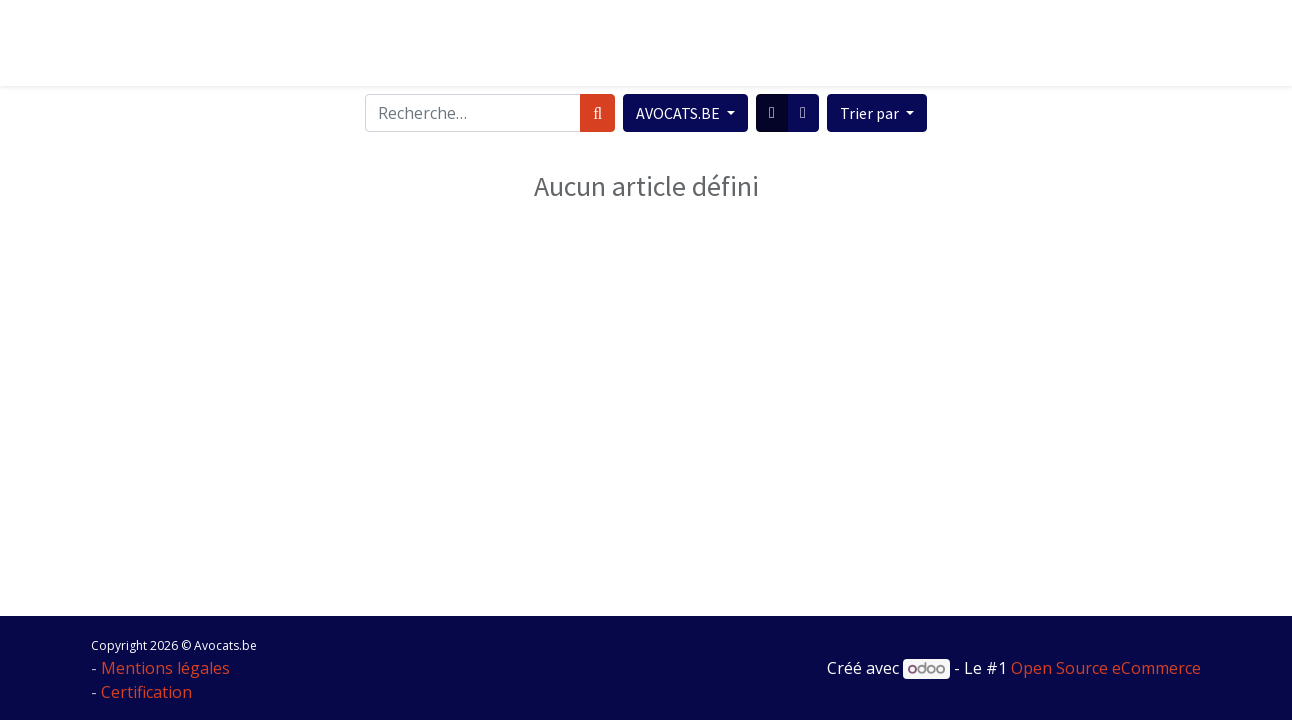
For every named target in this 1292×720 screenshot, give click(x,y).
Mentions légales (165, 668)
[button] (877, 113)
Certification (146, 692)
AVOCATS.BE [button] (679, 113)
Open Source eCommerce (1106, 668)
